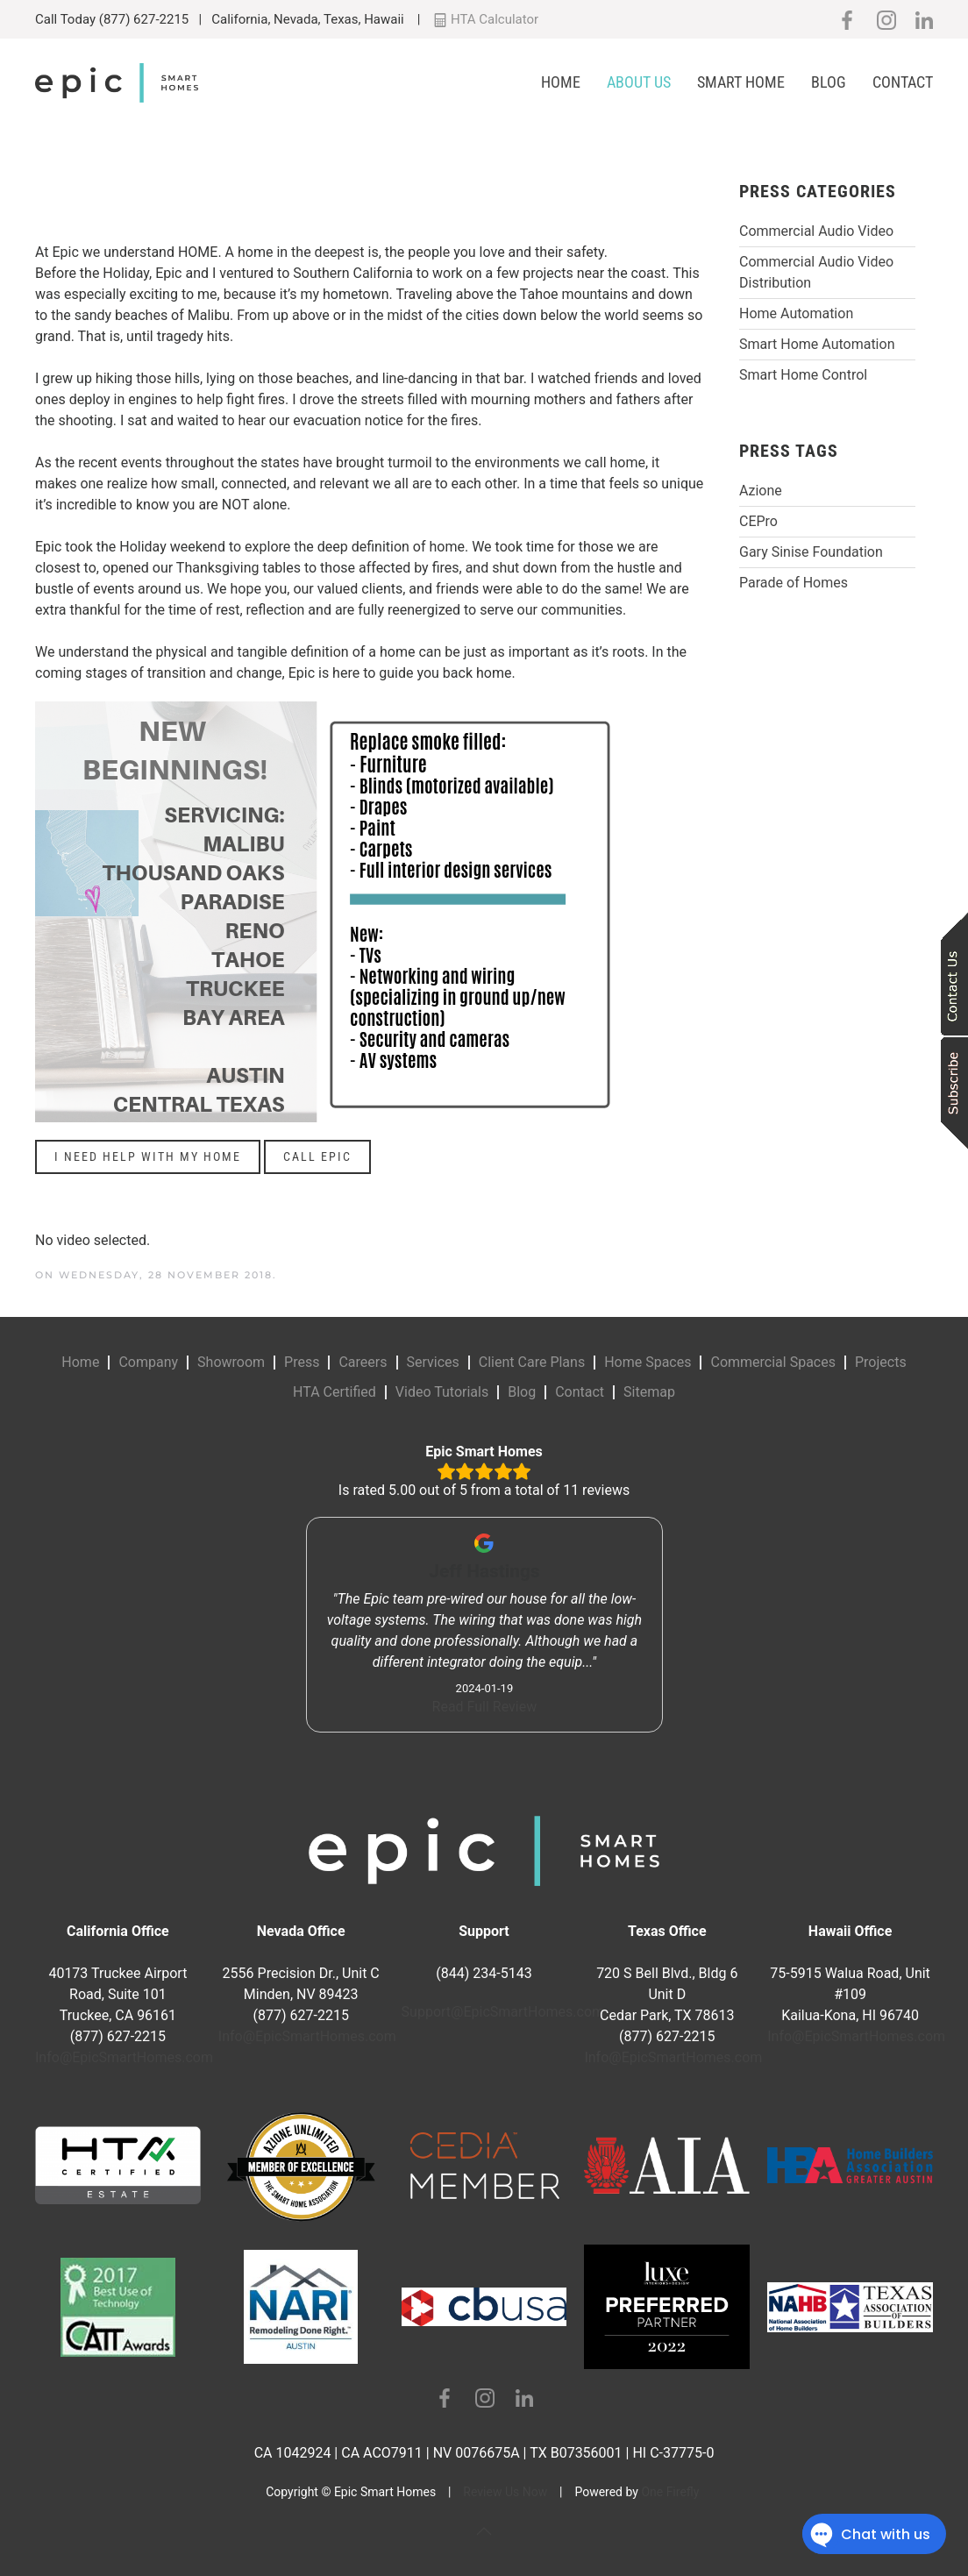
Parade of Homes (793, 582)
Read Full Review (484, 1706)
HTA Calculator (485, 19)
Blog (828, 82)
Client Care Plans (532, 1362)
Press (301, 1362)
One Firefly (670, 2492)
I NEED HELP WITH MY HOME (147, 1156)
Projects (881, 1362)
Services (433, 1362)
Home (560, 82)
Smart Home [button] (741, 82)
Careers (362, 1362)
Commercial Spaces (773, 1362)
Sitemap (649, 1392)
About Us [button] (639, 82)
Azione (760, 490)
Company (148, 1362)
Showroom (231, 1362)
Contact (902, 82)
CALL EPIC (317, 1156)
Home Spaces (647, 1362)
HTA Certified (334, 1392)
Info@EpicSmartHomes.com (124, 2057)
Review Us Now (505, 2492)
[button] (484, 2531)
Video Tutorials (441, 1392)
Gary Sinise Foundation (811, 552)
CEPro (758, 521)
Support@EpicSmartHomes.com (503, 2011)
